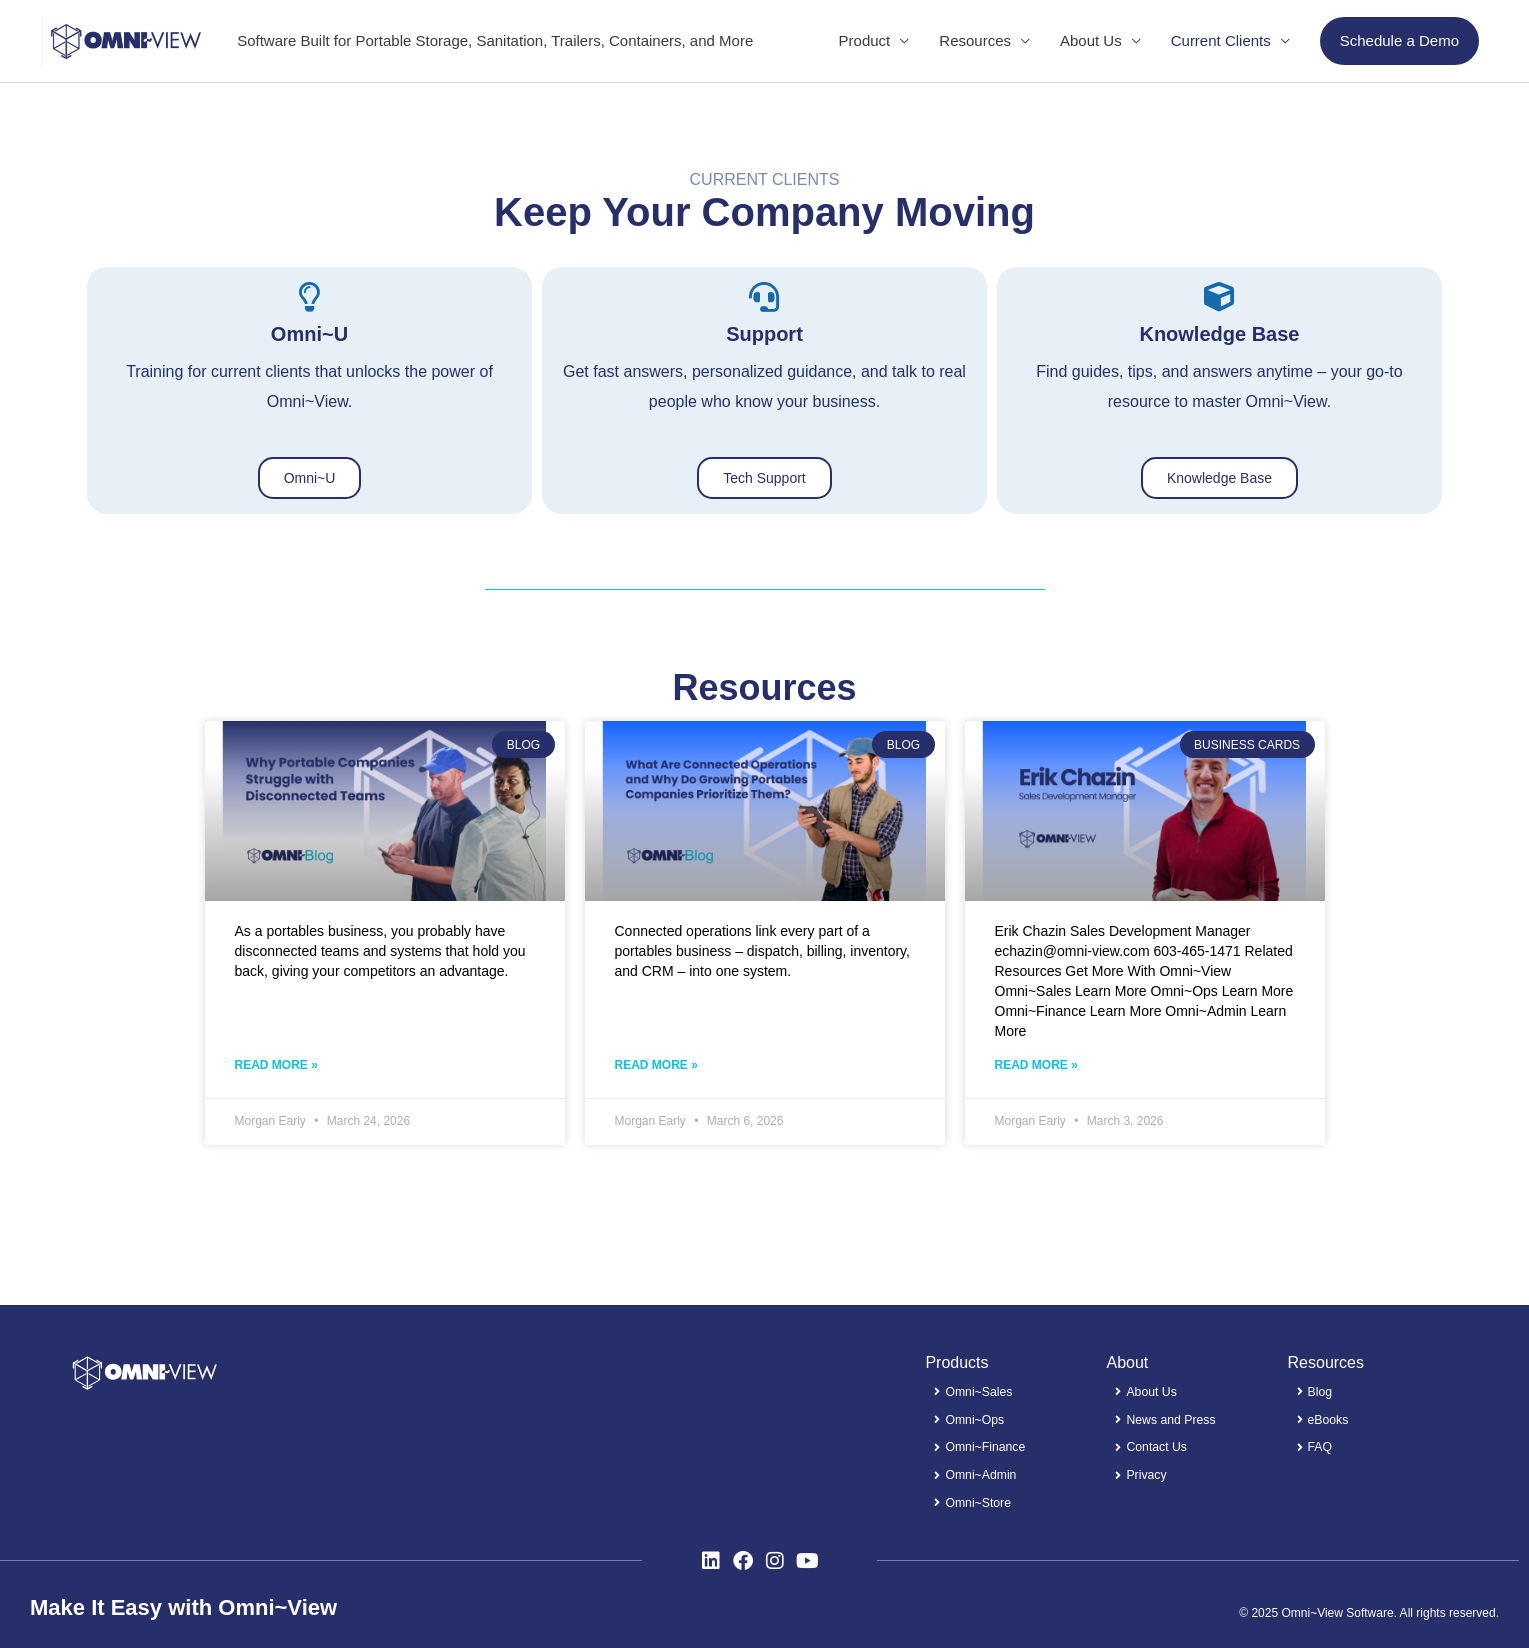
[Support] (764, 298)
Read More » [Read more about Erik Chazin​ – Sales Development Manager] (1036, 1067)
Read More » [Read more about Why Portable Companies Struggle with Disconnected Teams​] (276, 1067)
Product (865, 40)
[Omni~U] (309, 298)
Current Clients (1221, 40)
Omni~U (309, 335)
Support (764, 335)
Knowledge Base (1219, 335)
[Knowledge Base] (1219, 298)
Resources (975, 40)
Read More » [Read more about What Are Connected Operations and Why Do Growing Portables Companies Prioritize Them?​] (656, 1067)
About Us (1091, 40)
